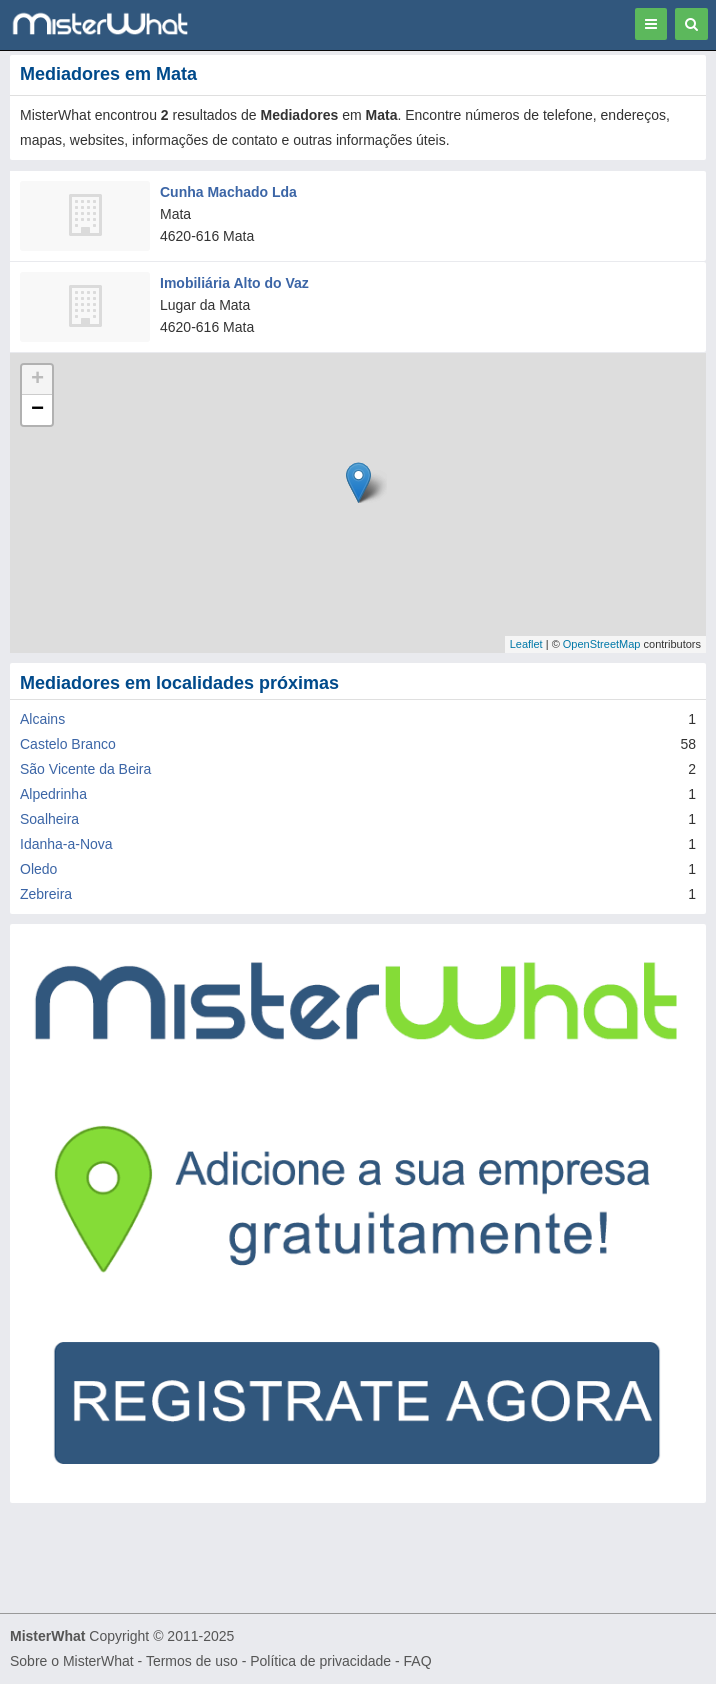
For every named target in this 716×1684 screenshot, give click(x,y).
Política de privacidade (320, 1661)
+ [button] (37, 380)
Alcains (42, 719)
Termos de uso (192, 1661)
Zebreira (46, 894)
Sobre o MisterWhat (72, 1661)
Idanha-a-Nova (66, 844)
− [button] (37, 410)
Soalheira (49, 819)
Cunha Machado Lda (228, 192)
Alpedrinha (53, 794)
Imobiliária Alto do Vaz (234, 283)
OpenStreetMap (602, 644)
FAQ (418, 1661)
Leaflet (526, 644)
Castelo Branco (68, 744)
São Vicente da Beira (85, 769)
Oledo (38, 869)
